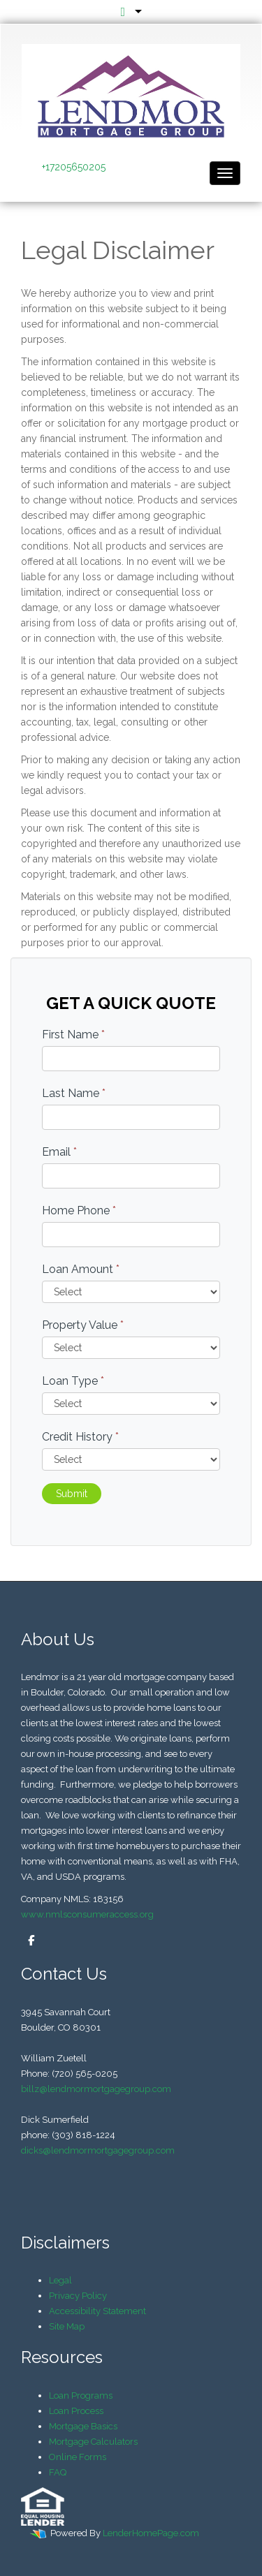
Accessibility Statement (97, 2311)
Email (59, 1151)
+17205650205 (73, 166)
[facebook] (27, 1941)
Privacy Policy (78, 2295)
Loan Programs (80, 2395)
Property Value (83, 1325)
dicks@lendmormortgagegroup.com (98, 2150)
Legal (60, 2280)
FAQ (57, 2472)
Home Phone (79, 1210)
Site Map (67, 2326)
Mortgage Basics (83, 2426)
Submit (71, 1493)
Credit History (80, 1436)
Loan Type (73, 1381)
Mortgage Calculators (93, 2441)
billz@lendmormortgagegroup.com (96, 2089)
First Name (73, 1034)
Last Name (73, 1093)
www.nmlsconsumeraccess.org (87, 1914)
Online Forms (77, 2457)
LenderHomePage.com (151, 2533)
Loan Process (76, 2411)
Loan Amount (80, 1269)
